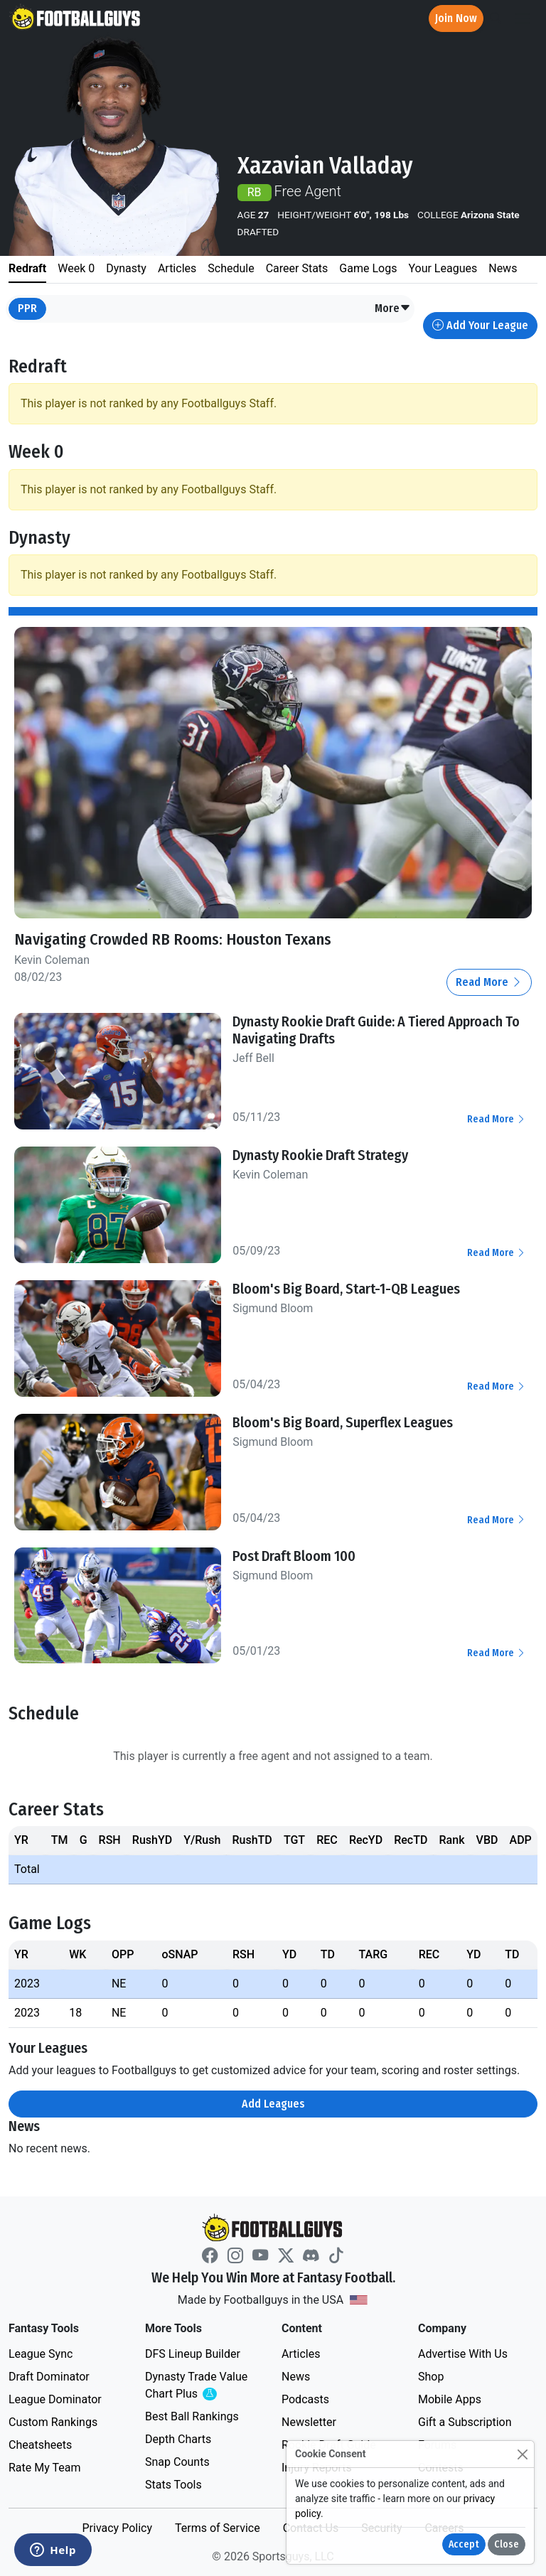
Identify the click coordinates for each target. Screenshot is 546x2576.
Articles (301, 2353)
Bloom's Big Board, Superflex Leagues (342, 1421)
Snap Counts (177, 2461)
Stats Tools (173, 2484)
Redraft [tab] (27, 268)
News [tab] (502, 268)
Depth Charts (178, 2438)
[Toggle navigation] (522, 19)
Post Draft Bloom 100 (293, 1555)
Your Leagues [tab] (442, 268)
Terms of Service (217, 2527)
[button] (393, 309)
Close (506, 2544)
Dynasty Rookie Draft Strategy (320, 1155)
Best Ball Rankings (192, 2415)
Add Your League (480, 325)
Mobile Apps (449, 2398)
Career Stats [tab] (297, 268)
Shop (431, 2376)
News (296, 2376)
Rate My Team (44, 2467)
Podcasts (305, 2398)
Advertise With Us (463, 2353)
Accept (464, 2544)
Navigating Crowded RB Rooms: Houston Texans (173, 939)
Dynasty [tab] (126, 268)
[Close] (522, 2454)
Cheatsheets (40, 2444)
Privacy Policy (117, 2527)
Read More (489, 982)
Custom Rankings (53, 2421)
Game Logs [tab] (368, 268)
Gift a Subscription (465, 2421)
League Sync (41, 2353)
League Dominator (55, 2398)
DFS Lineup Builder (192, 2353)
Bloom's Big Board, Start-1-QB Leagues (346, 1288)
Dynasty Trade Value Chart (199, 2385)
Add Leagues (273, 2103)
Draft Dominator (49, 2376)
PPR (27, 308)
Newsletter (309, 2421)
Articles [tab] (177, 268)
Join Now (456, 18)
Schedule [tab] (231, 268)
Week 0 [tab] (76, 268)
